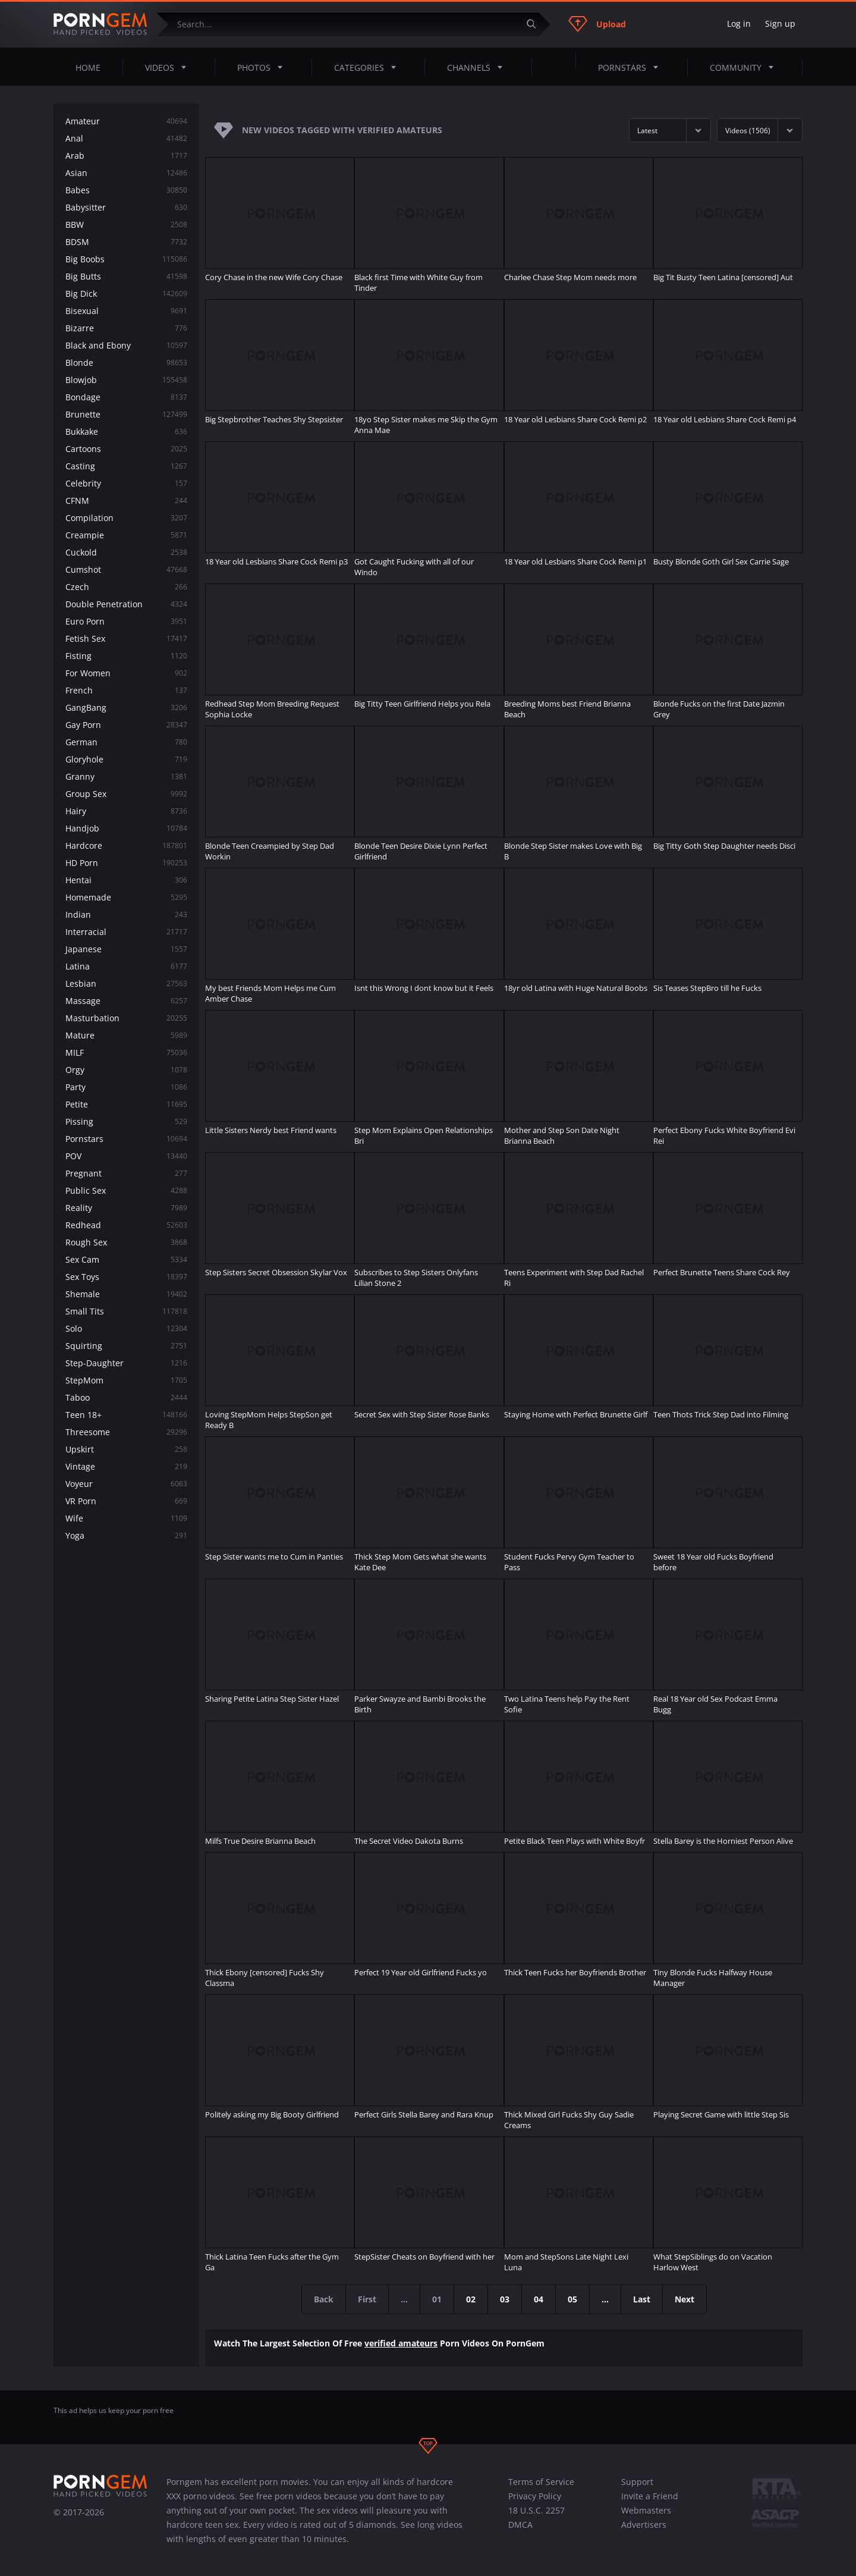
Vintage (126, 1466)
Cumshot (126, 569)
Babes (126, 190)
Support (637, 2481)
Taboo (126, 1397)
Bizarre (126, 328)
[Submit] (535, 24)
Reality (126, 1207)
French (126, 690)
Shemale (126, 1294)
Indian (126, 914)
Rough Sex (126, 1242)
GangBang (126, 707)
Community (745, 67)
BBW (126, 224)
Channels (478, 67)
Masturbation (126, 1018)
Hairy (126, 811)
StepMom (126, 1380)
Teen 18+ (126, 1414)
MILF (126, 1052)
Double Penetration (126, 604)
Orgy (126, 1069)
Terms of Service (541, 2481)
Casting (126, 466)
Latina (126, 966)
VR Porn (126, 1501)
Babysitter (126, 207)
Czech (126, 586)
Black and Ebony (126, 345)
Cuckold (126, 552)
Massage (126, 1000)
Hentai (126, 880)
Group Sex (126, 793)
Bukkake (126, 431)
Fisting (126, 655)
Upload (597, 23)
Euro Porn (126, 621)
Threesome (126, 1432)
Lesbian (126, 983)
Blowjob (126, 379)
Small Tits (126, 1311)
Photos (263, 67)
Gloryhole (126, 759)
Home (87, 67)
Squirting (126, 1345)
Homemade (126, 897)
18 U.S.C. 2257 (536, 2510)
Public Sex (126, 1190)
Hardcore (126, 845)
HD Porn (126, 862)
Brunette (126, 414)
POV (126, 1156)
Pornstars (631, 67)
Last (641, 2299)
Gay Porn (126, 724)
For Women (126, 673)
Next (684, 2299)
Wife (126, 1518)
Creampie (126, 535)
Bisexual (126, 310)
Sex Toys (126, 1276)
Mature (126, 1035)
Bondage (126, 397)
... (605, 2299)
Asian (126, 172)
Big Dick (126, 293)
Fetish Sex (126, 638)
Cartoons (126, 448)
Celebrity (126, 483)
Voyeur (126, 1483)
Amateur (126, 121)
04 (538, 2299)
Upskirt (126, 1449)
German (126, 742)
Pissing (126, 1121)
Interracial (126, 931)
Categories (368, 67)
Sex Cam (126, 1259)
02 (471, 2299)
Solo (126, 1328)
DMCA (520, 2524)
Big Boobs (126, 259)
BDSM (126, 241)
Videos (169, 67)
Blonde (126, 362)
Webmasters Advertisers (646, 2517)
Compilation (126, 517)
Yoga (126, 1535)
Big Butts (126, 276)
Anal (126, 138)
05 (572, 2299)
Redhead (126, 1225)
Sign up (780, 23)
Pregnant (126, 1173)
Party (126, 1087)
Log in (739, 23)
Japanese (126, 949)
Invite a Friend (649, 2496)
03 (504, 2299)
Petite (126, 1104)
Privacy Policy (534, 2496)
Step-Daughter (126, 1363)
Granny (126, 776)
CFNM (126, 500)
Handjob (126, 828)
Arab (126, 155)
